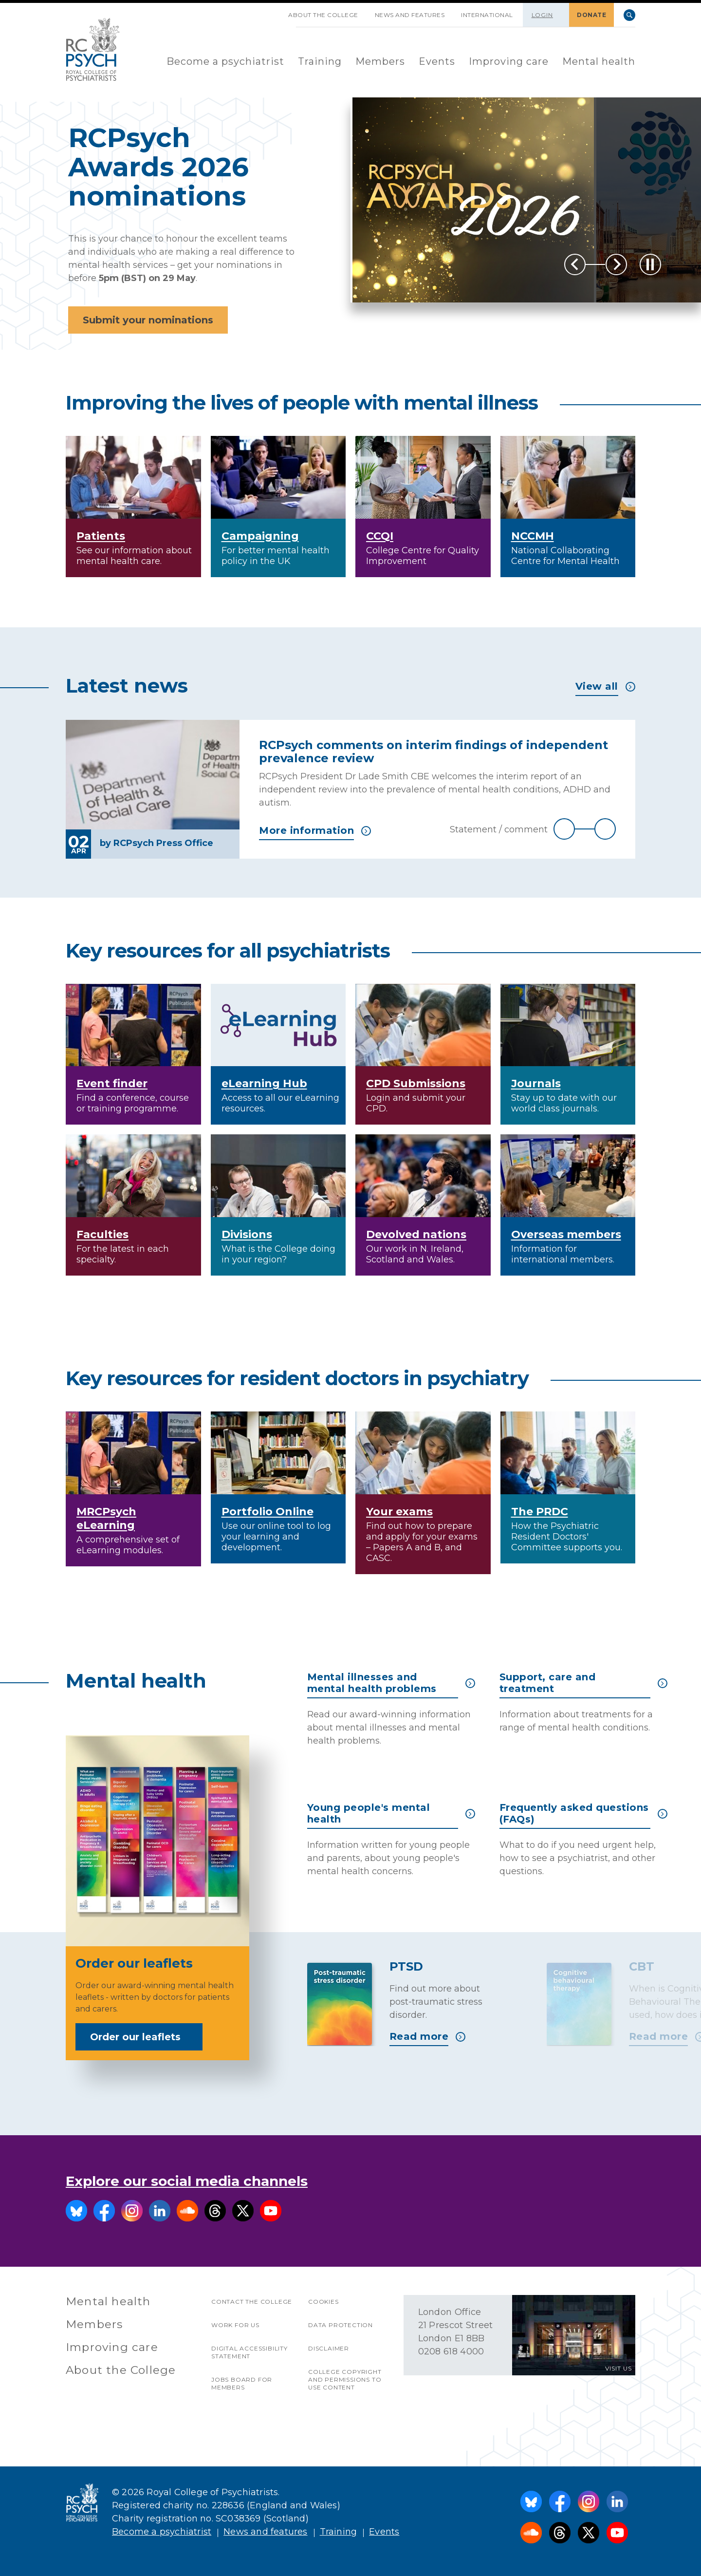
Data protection (340, 2325)
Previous (575, 264)
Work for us (235, 2325)
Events (437, 61)
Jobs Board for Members (241, 2383)
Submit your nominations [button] (148, 320)
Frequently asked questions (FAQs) (583, 1813)
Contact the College (251, 2301)
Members (380, 61)
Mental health (598, 61)
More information (315, 830)
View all (605, 686)
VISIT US (618, 2368)
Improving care (509, 61)
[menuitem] (225, 62)
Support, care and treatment (583, 1682)
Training (320, 61)
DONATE (591, 15)
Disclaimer (328, 2348)
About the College (323, 15)
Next (616, 264)
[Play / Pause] (650, 264)
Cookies (323, 2301)
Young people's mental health (391, 1813)
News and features (410, 15)
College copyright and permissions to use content (345, 2379)
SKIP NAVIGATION (271, 11)
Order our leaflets (142, 2037)
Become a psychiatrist (225, 61)
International (487, 15)
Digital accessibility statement (249, 2352)
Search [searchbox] (629, 15)
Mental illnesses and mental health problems (391, 1682)
